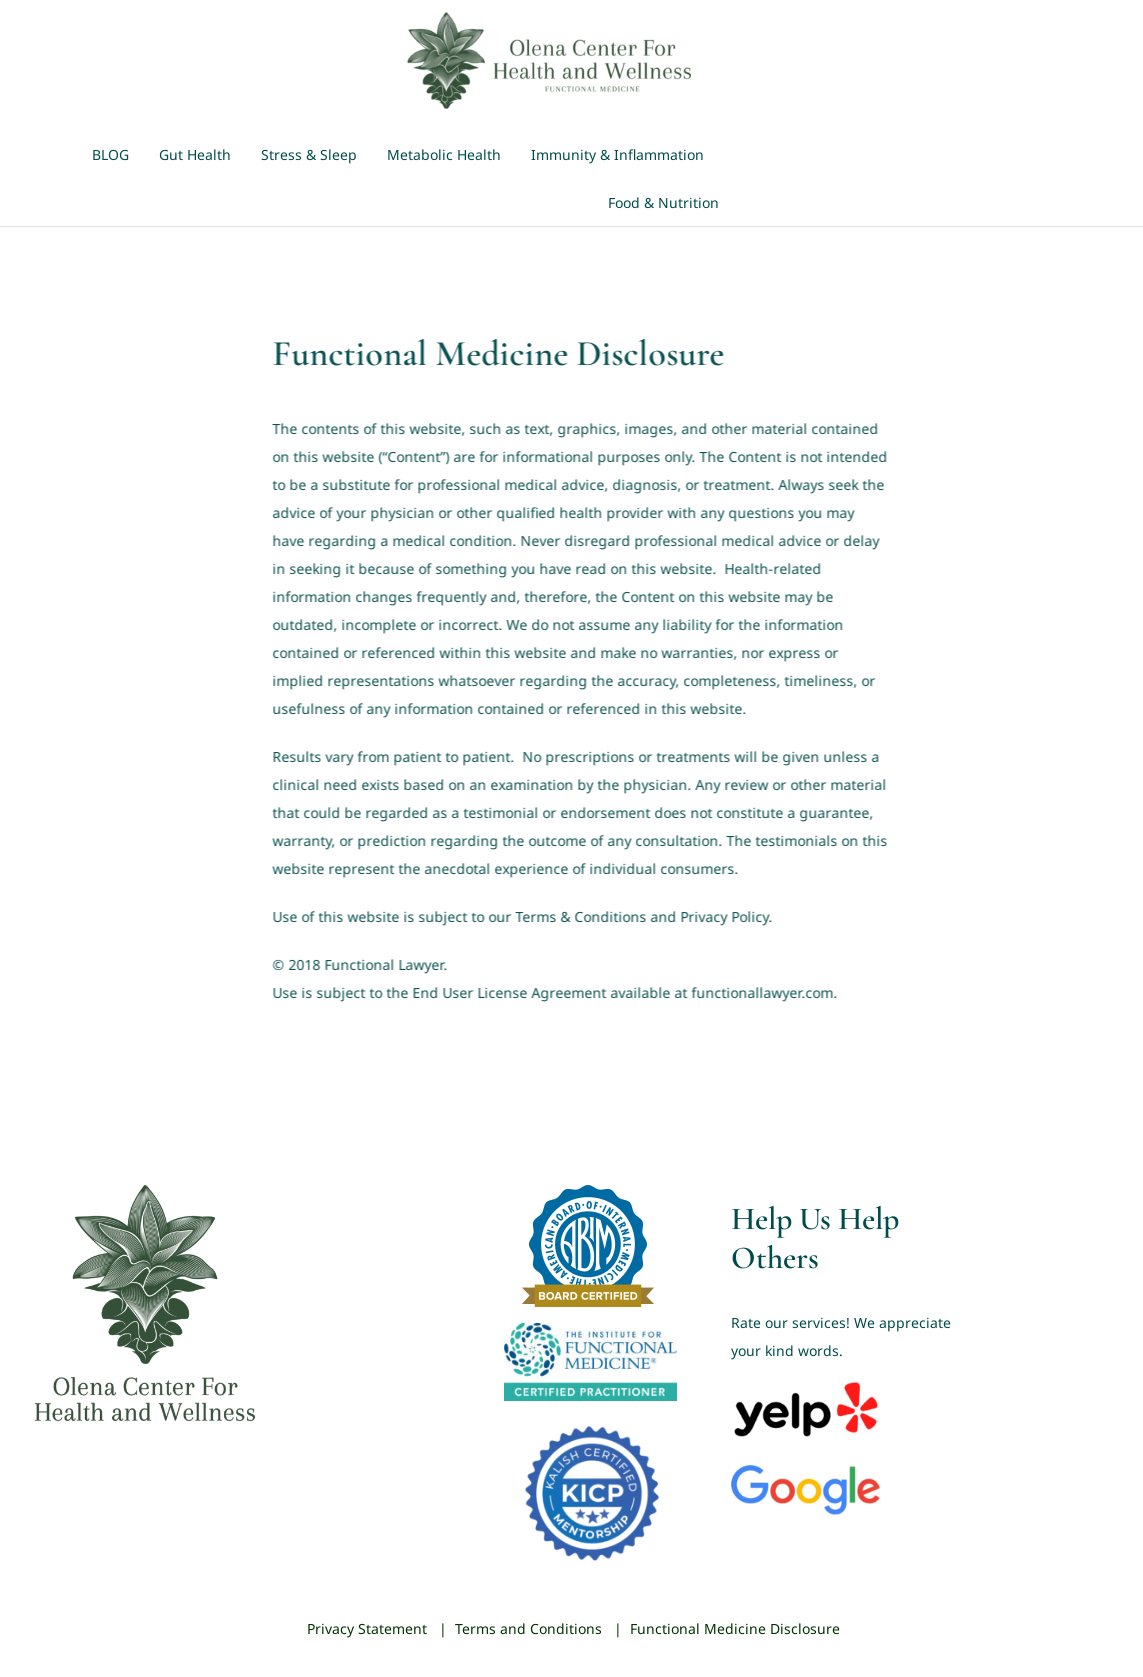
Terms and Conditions (528, 1628)
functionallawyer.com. (762, 992)
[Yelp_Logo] (806, 1385)
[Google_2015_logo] (806, 1471)
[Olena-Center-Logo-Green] (553, 16)
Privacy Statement (367, 1628)
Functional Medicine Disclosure (735, 1628)
